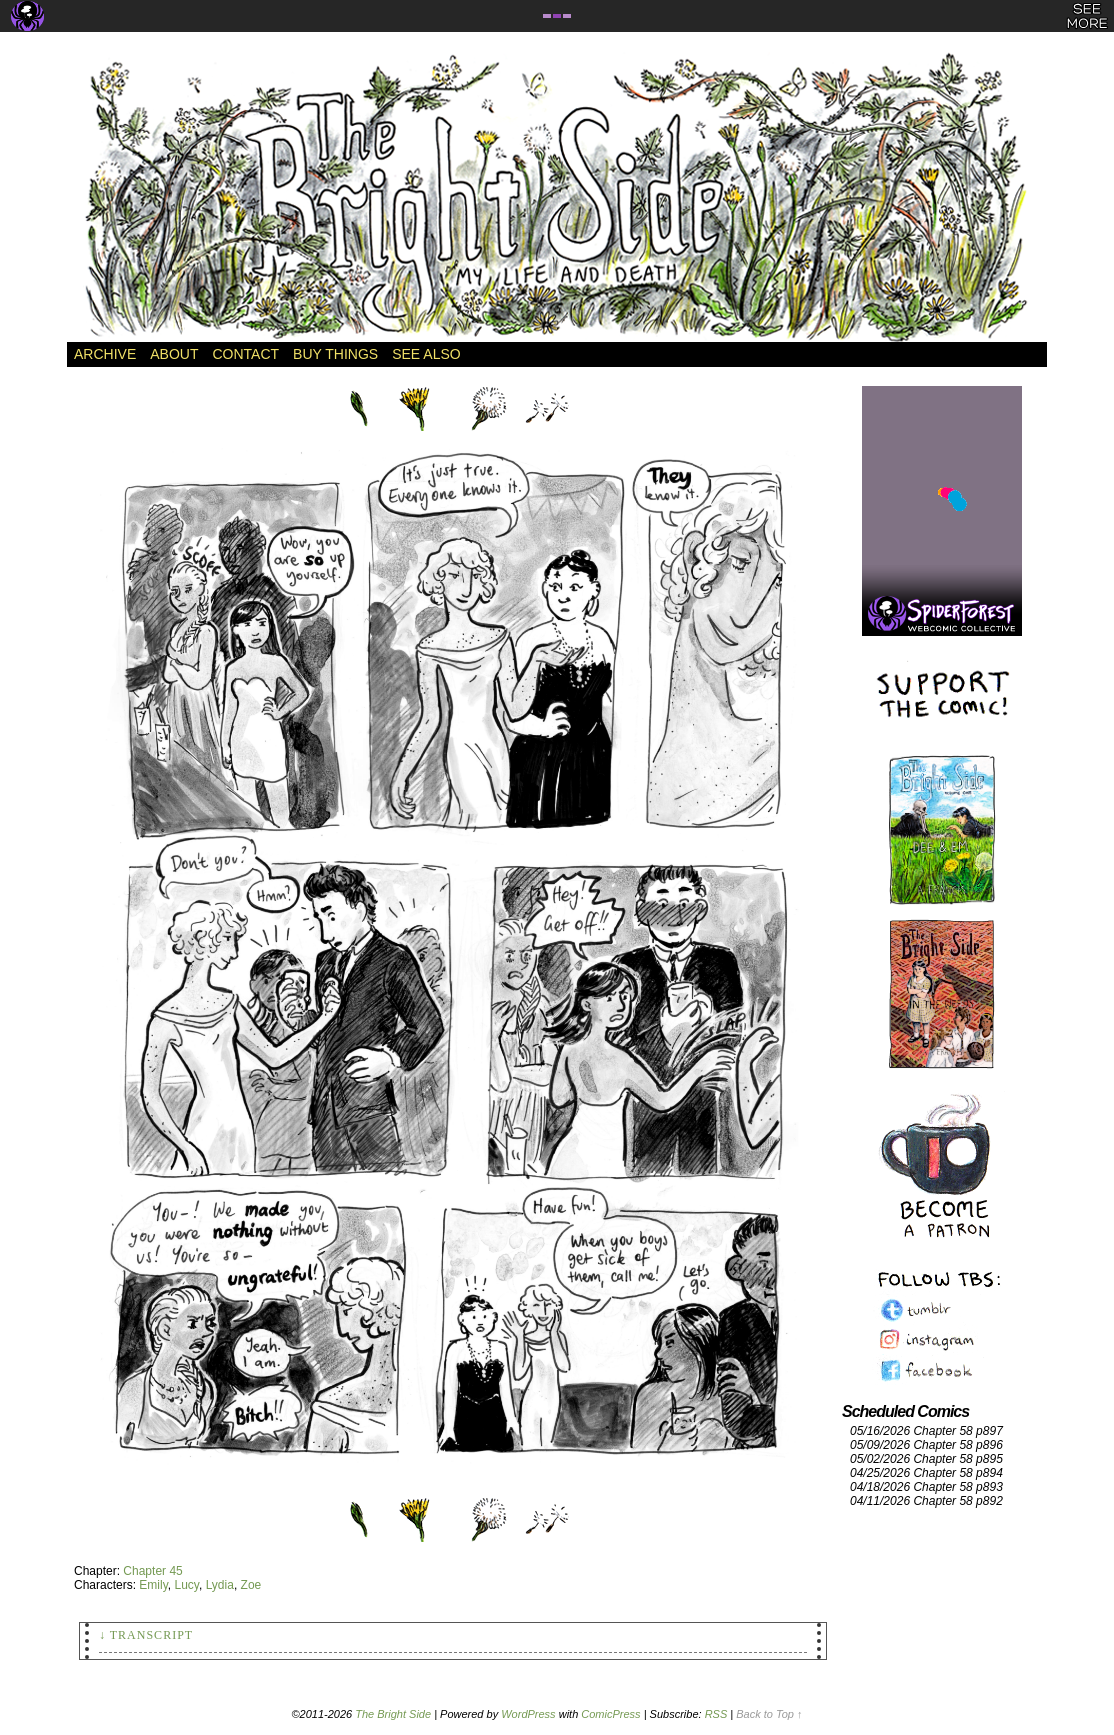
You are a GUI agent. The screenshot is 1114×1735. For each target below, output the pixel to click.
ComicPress (610, 1714)
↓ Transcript (146, 1635)
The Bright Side (557, 197)
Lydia (220, 1585)
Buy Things (335, 354)
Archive (105, 354)
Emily (153, 1585)
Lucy (186, 1585)
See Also (426, 354)
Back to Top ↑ (769, 1714)
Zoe (251, 1585)
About (174, 354)
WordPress (528, 1714)
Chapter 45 (152, 1571)
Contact (245, 354)
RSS (716, 1714)
